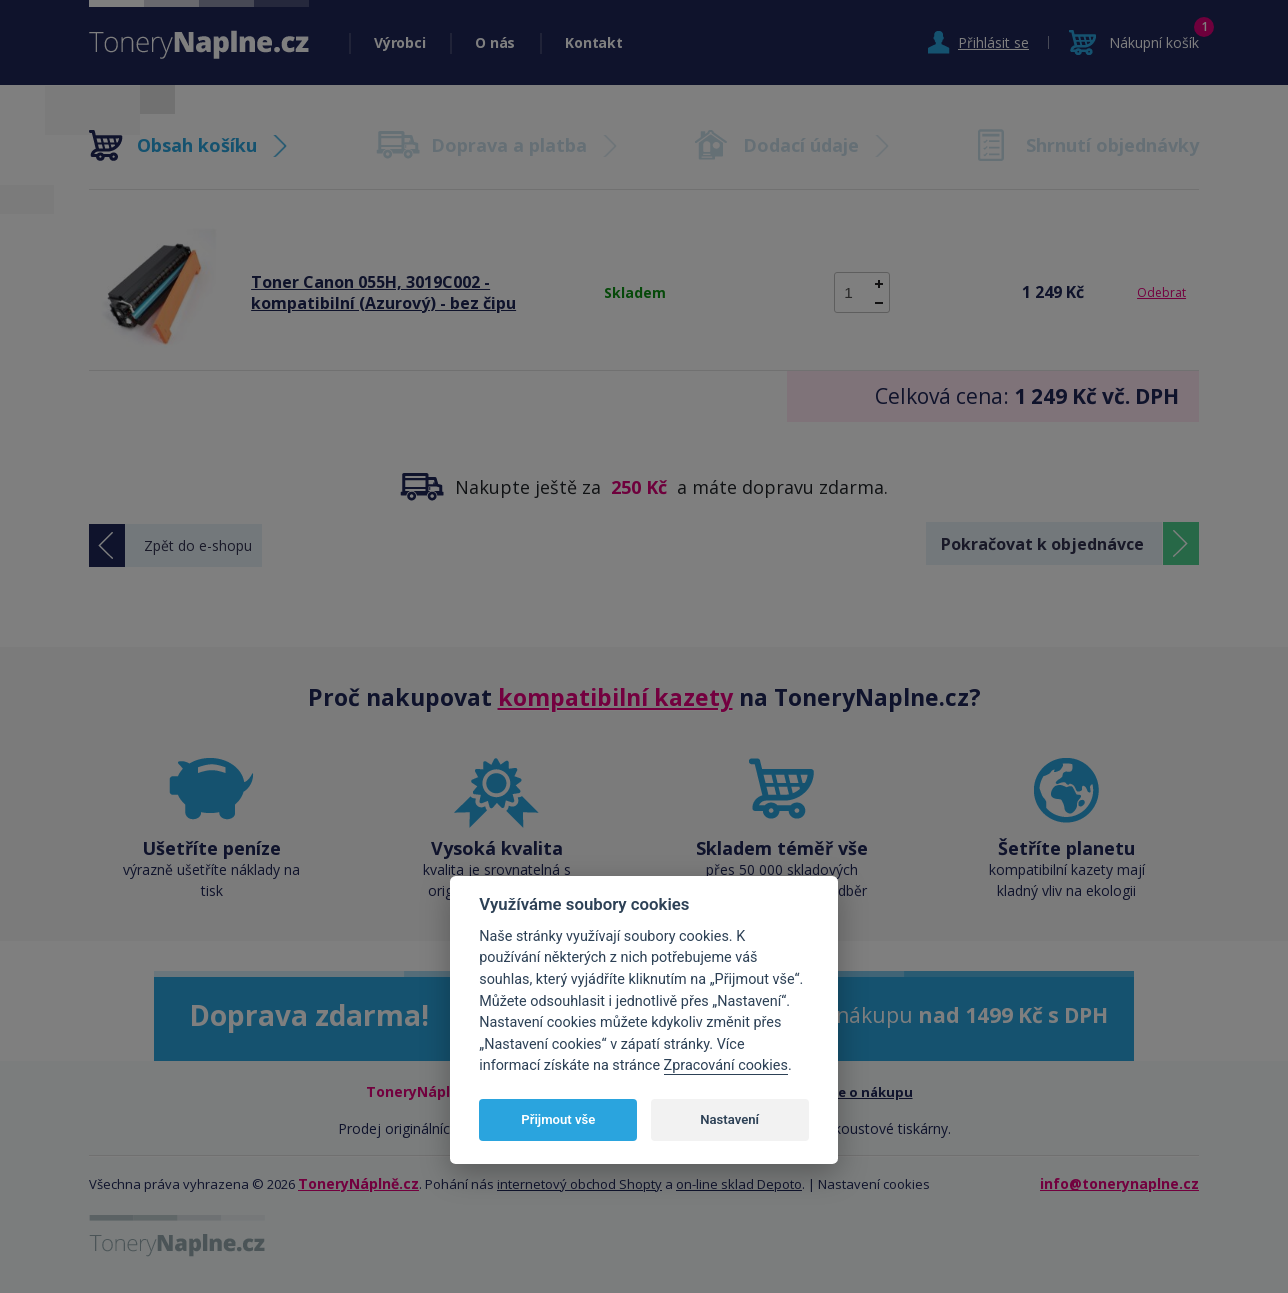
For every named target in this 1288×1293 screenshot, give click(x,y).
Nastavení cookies (874, 1184)
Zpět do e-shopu (198, 545)
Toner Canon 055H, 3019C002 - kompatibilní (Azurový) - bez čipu (383, 292)
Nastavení (729, 1119)
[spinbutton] (862, 292)
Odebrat (1161, 292)
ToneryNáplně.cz (358, 1183)
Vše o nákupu (868, 1092)
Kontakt (593, 42)
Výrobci (399, 42)
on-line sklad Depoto (739, 1184)
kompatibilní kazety (615, 697)
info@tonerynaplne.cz (1119, 1183)
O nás (495, 42)
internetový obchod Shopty (579, 1184)
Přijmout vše (558, 1119)
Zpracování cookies (726, 1065)
